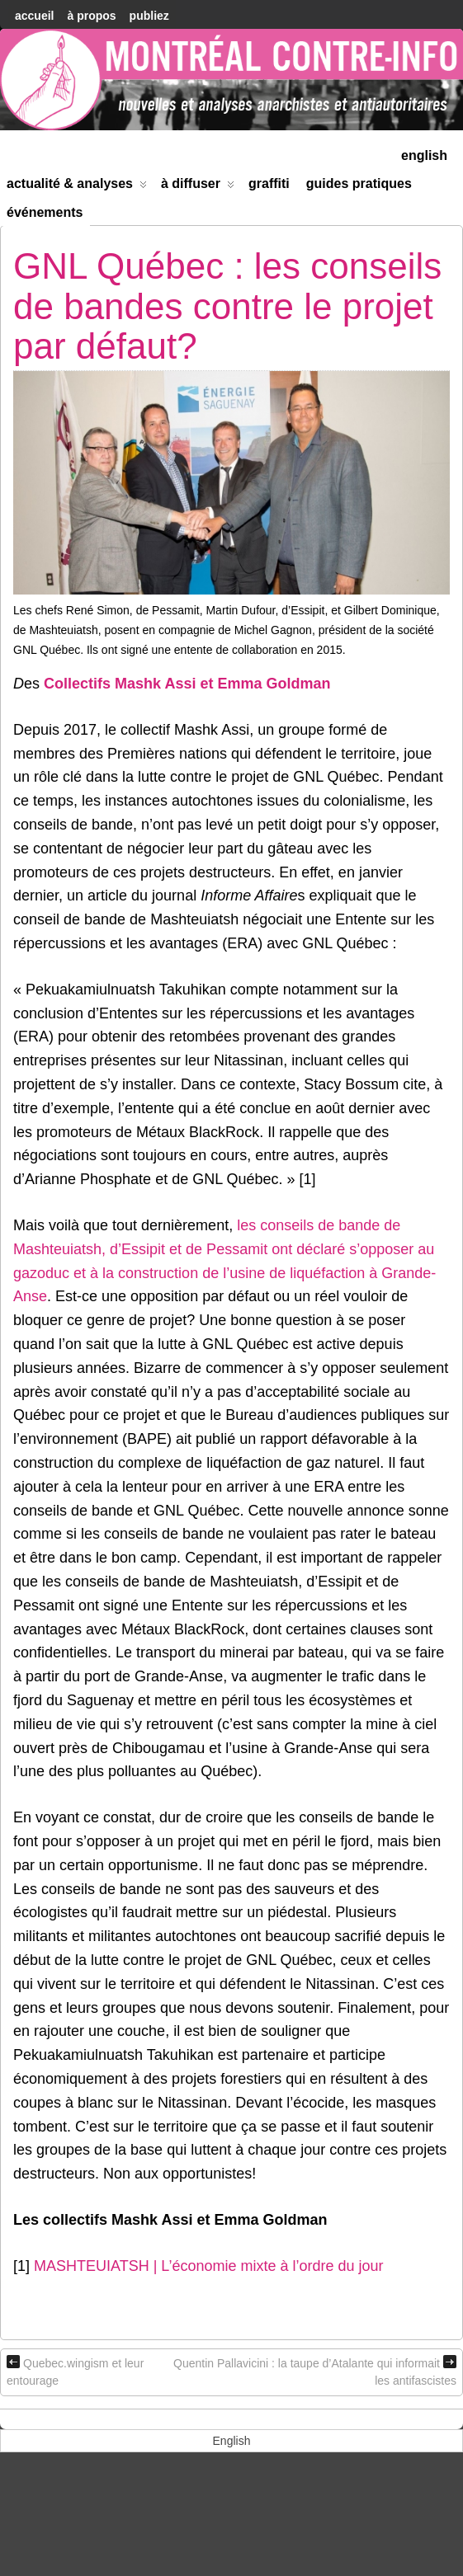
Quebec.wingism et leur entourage (75, 2371)
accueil (34, 15)
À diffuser (197, 186)
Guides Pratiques (359, 183)
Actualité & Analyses (77, 186)
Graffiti (269, 183)
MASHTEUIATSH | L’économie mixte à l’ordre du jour (209, 2266)
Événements (45, 212)
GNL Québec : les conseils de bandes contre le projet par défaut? (227, 306)
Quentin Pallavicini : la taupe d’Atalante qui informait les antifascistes (314, 2371)
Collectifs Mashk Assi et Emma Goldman (187, 683)
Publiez (149, 15)
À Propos (91, 15)
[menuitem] (424, 153)
